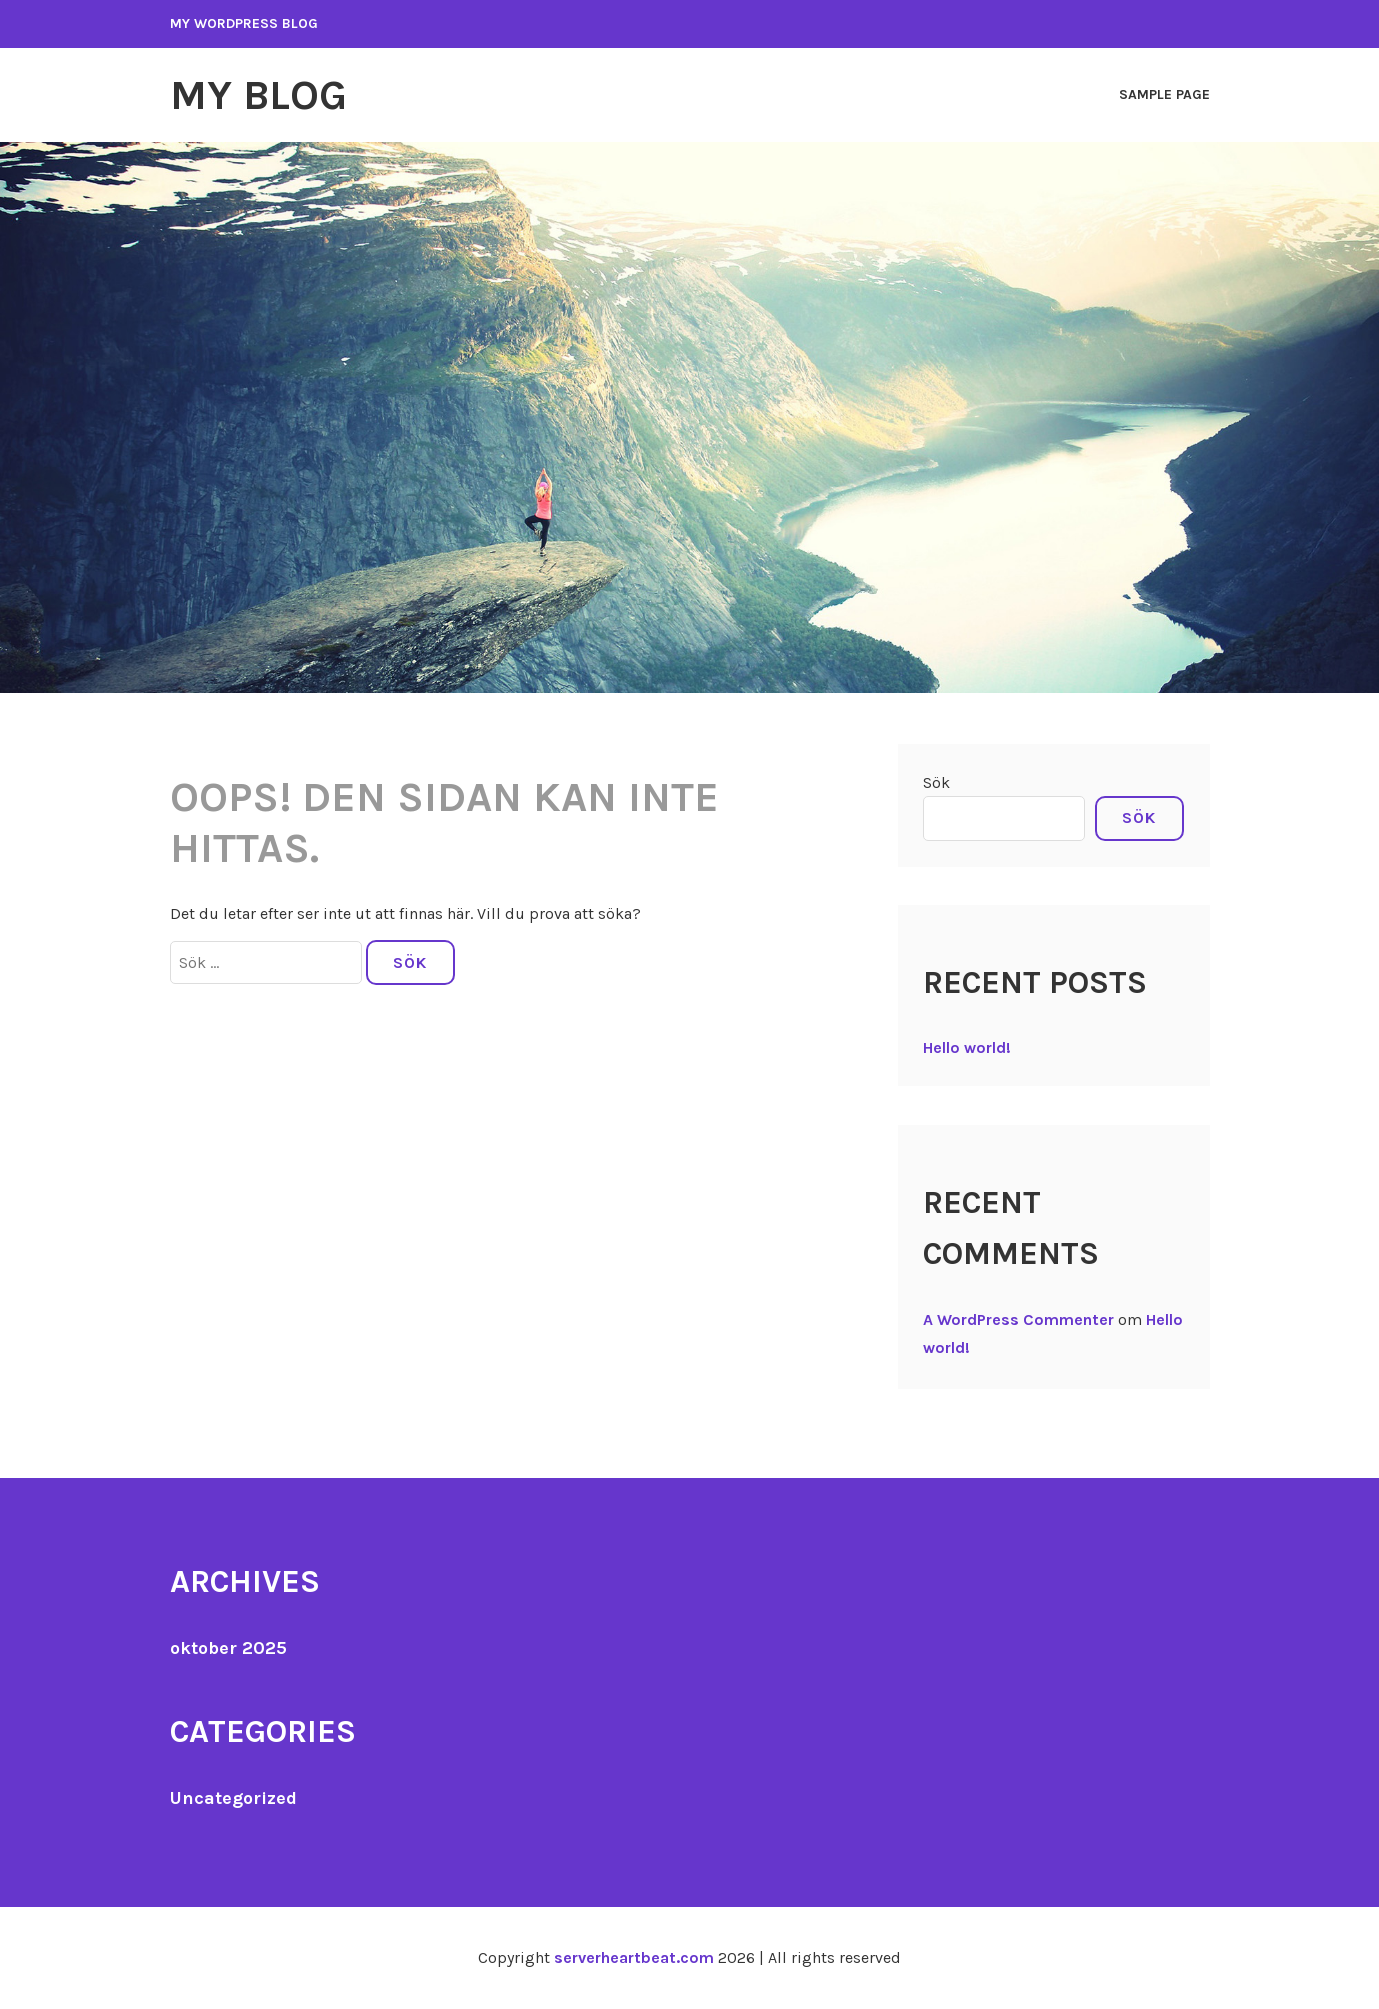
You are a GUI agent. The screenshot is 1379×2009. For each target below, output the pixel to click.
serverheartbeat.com (634, 1957)
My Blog (258, 95)
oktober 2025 (228, 1648)
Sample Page (1164, 94)
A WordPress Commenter (1018, 1319)
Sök (936, 782)
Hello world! (967, 1047)
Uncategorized (233, 1798)
